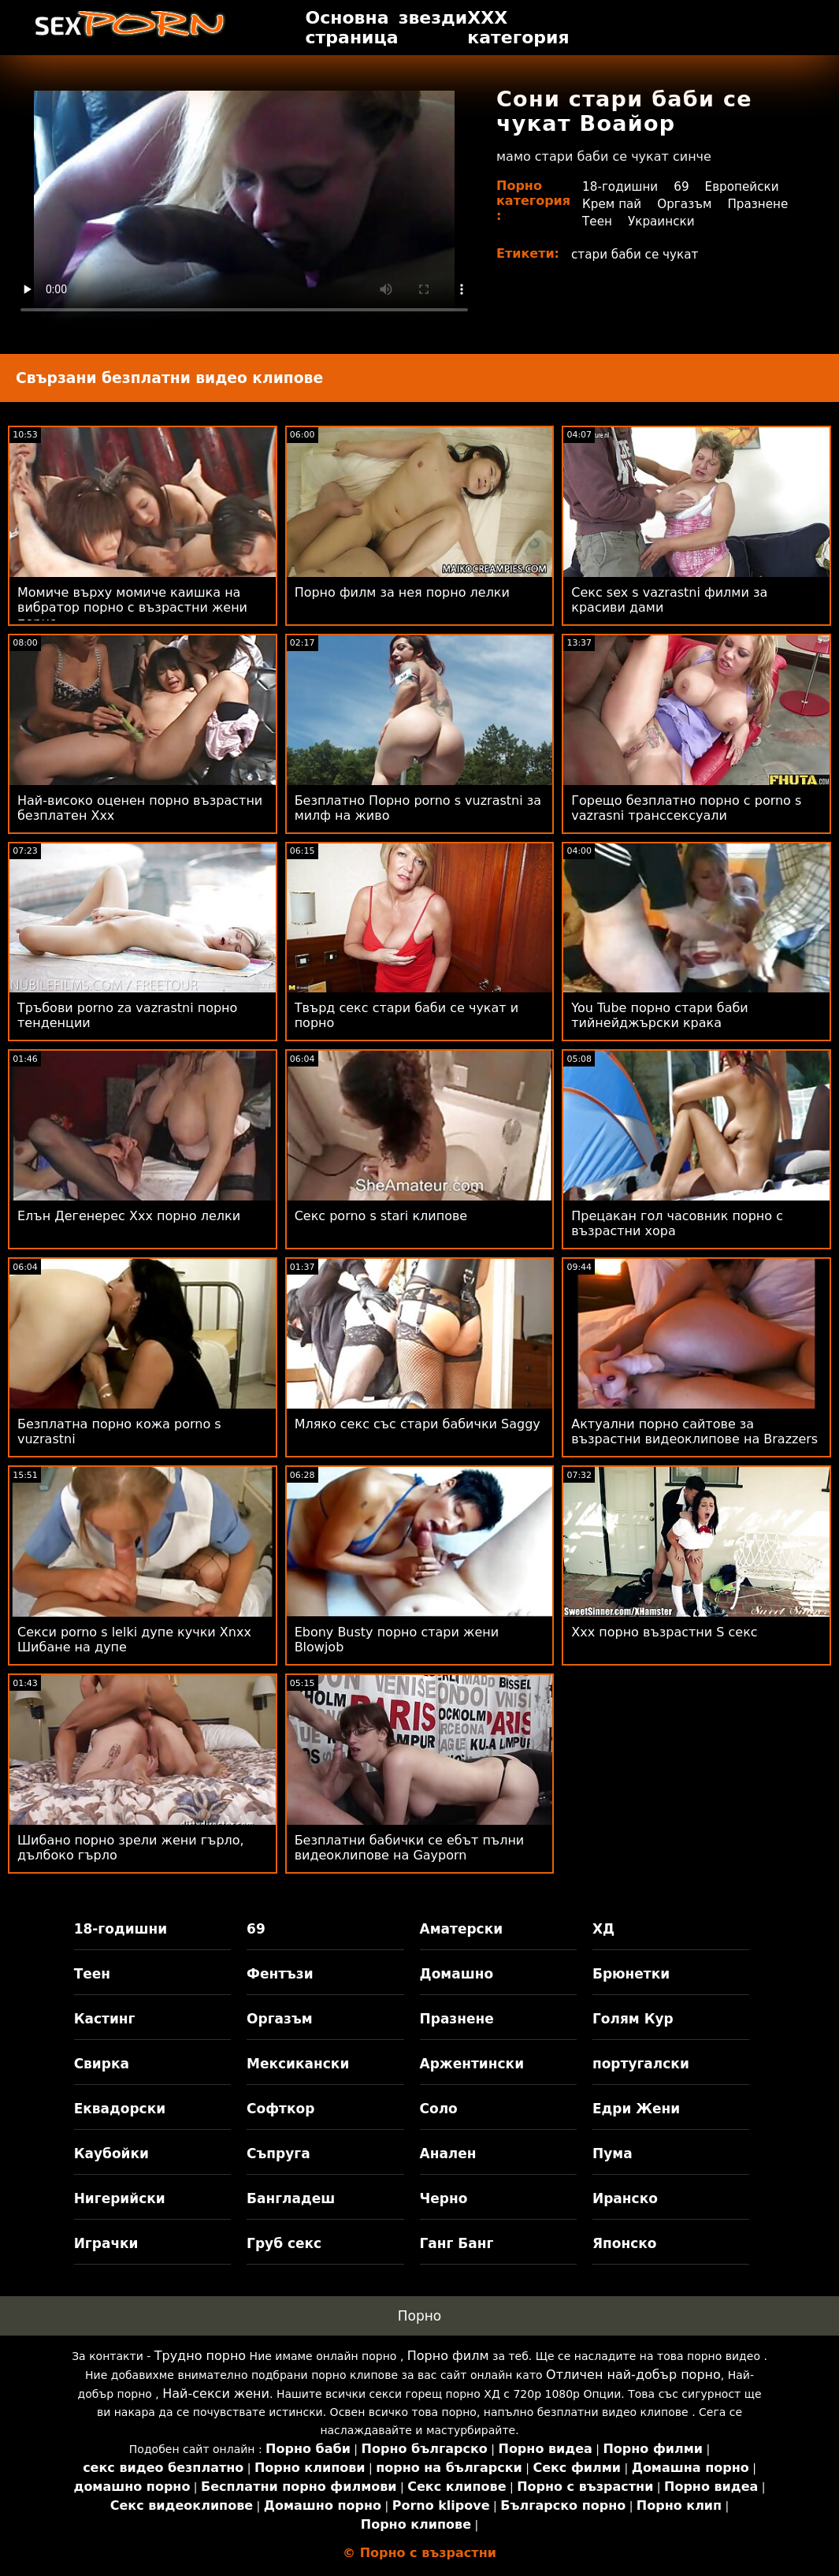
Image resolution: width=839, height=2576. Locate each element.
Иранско (625, 2198)
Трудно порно (200, 2355)
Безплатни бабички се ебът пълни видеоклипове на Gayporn (410, 1848)
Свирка (101, 2064)
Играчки (106, 2243)
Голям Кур (633, 2019)
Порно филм (448, 2355)
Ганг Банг (457, 2243)
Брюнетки (631, 1974)
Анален (448, 2153)
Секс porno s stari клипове (381, 1215)
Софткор (280, 2108)
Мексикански (298, 2064)
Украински (744, 221)
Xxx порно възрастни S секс (664, 1632)
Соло (439, 2108)
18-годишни (622, 186)
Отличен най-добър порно (633, 2374)
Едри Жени (636, 2108)
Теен (677, 221)
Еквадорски (120, 2108)
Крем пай (613, 203)
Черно (444, 2198)
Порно (420, 2316)
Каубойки (111, 2153)
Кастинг (105, 2019)
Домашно (457, 1974)
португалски (640, 2064)
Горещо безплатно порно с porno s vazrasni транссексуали (686, 808)
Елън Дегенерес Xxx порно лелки (128, 1215)
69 (685, 186)
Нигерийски (119, 2198)
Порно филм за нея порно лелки (402, 592)
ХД (603, 1929)
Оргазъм (689, 203)
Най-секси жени (215, 2393)
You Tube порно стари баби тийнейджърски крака (659, 1015)
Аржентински (472, 2064)
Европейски (749, 186)
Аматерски (461, 1929)
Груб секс (284, 2243)
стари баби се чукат (638, 254)
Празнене (614, 221)
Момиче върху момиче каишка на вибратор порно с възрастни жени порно (132, 607)
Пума (612, 2153)
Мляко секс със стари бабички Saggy (417, 1423)
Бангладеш (291, 2198)
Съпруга (278, 2153)
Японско (624, 2243)
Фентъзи (280, 1974)
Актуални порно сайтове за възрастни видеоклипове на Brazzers (694, 1431)
